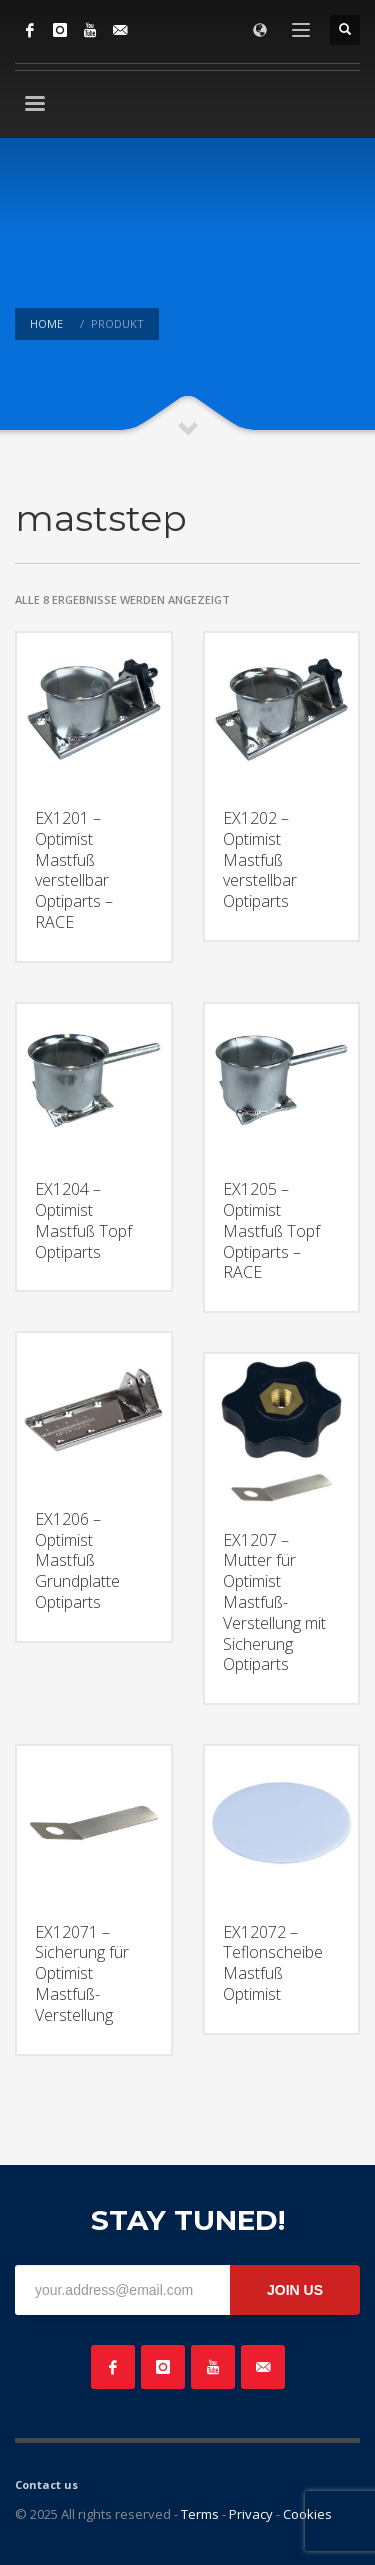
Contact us (46, 2484)
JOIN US (295, 2290)
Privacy (251, 2514)
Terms (200, 2514)
